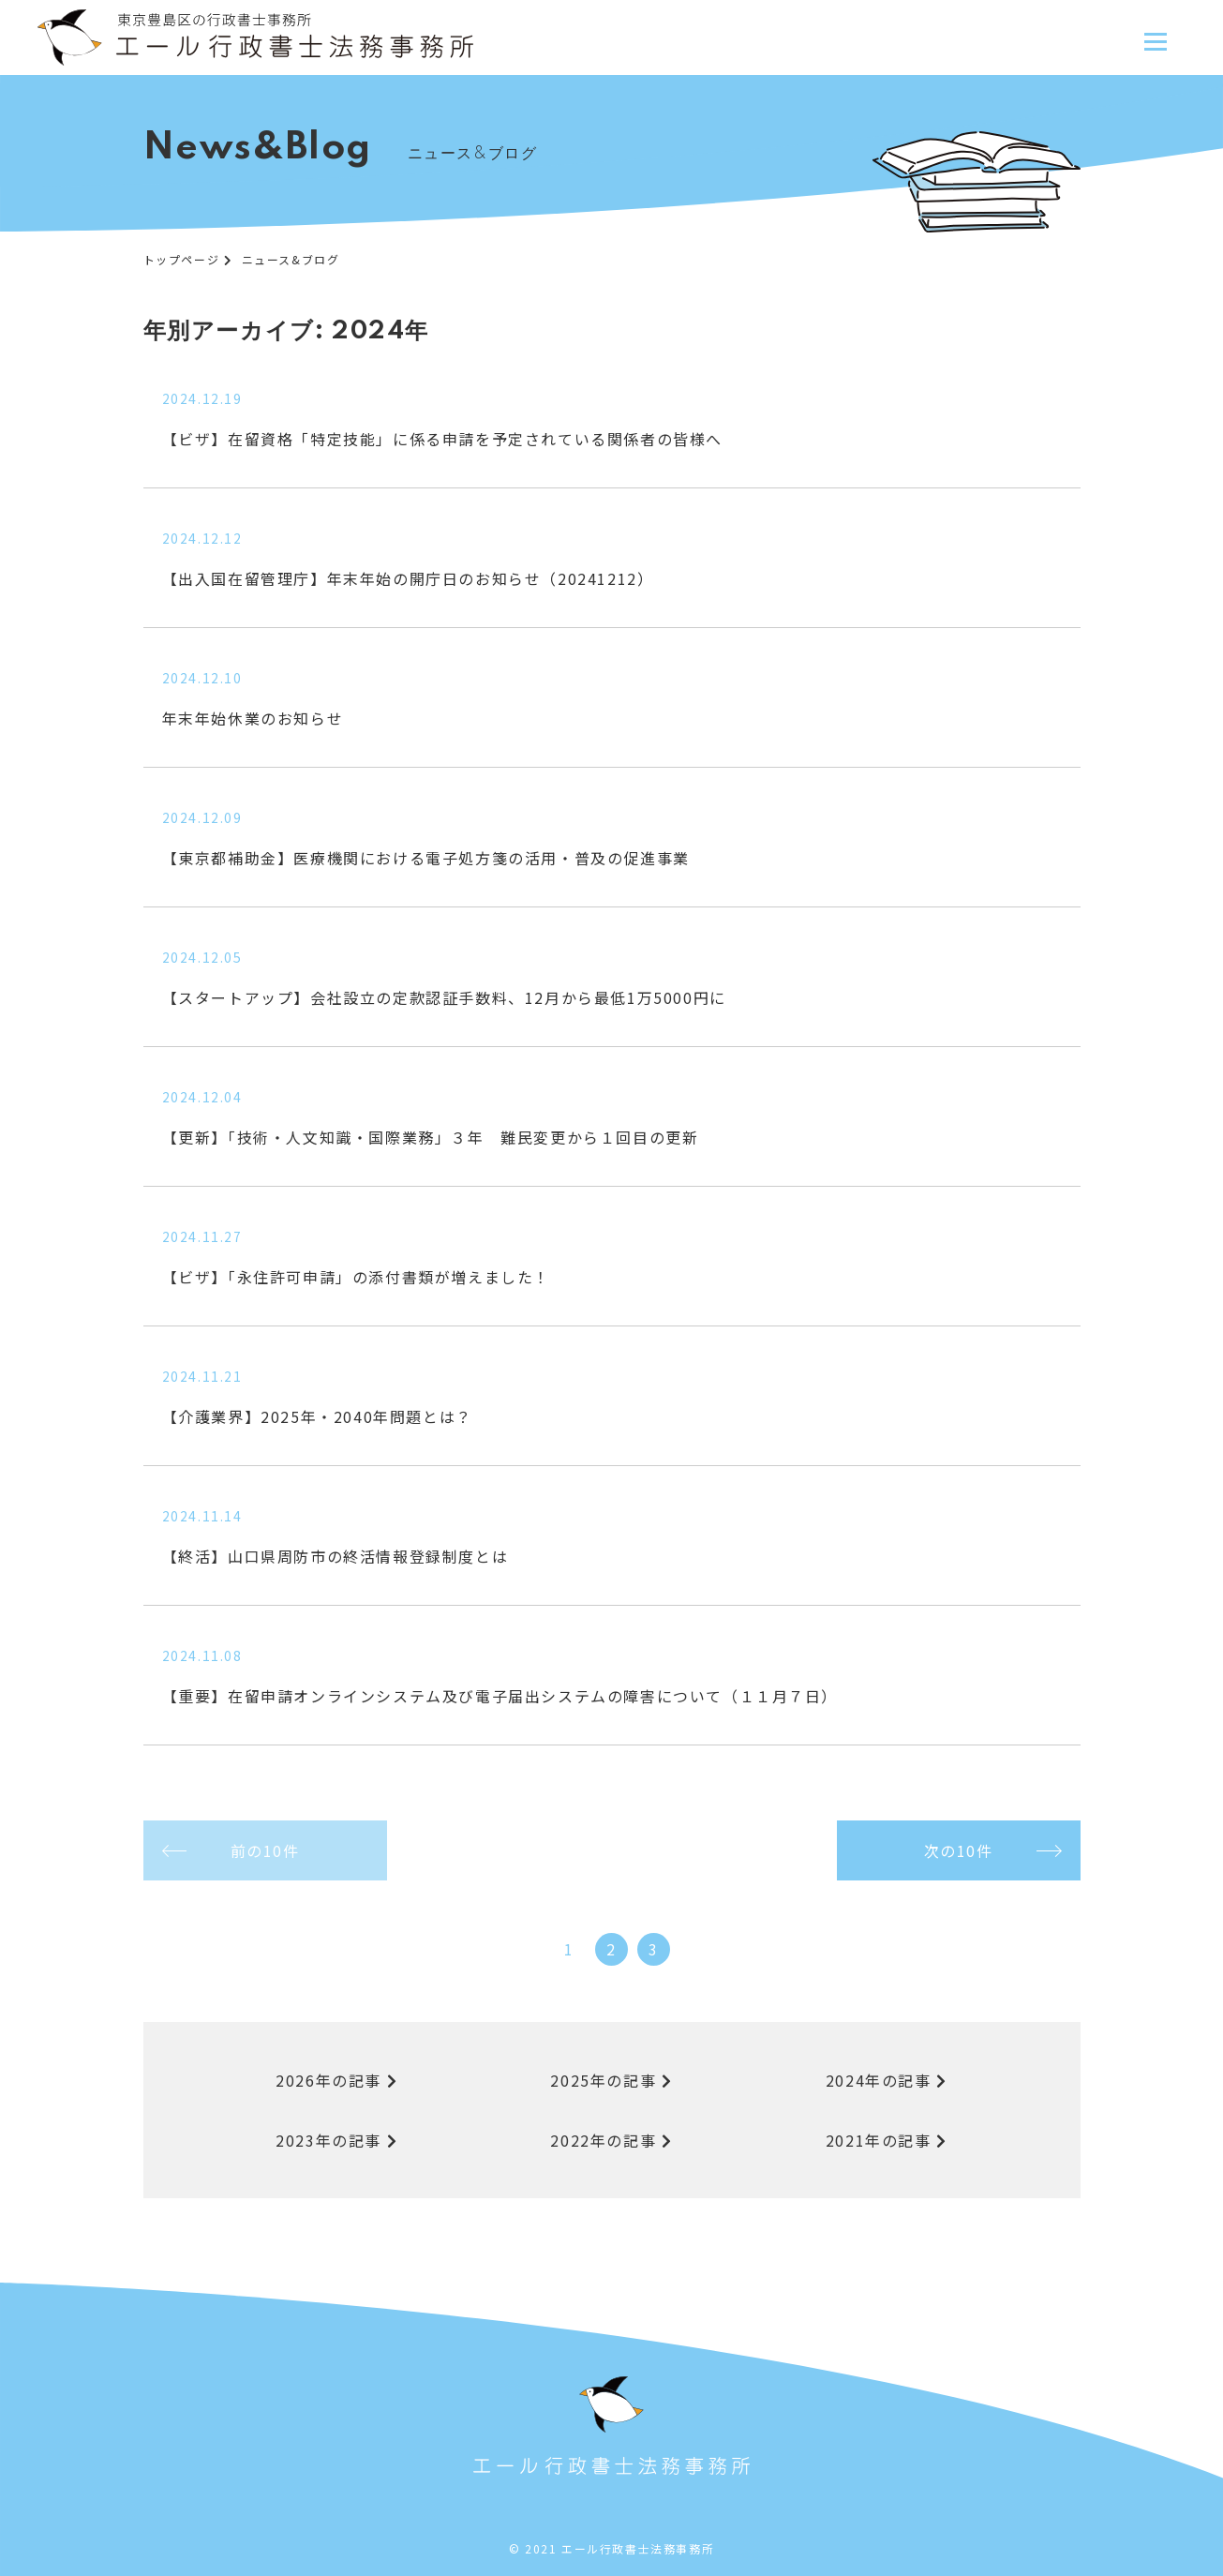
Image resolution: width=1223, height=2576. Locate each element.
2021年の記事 (886, 2140)
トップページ (181, 259)
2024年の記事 (886, 2080)
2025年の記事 (611, 2080)
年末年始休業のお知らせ (253, 718)
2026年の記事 (336, 2080)
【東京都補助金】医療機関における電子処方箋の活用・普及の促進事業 (426, 857)
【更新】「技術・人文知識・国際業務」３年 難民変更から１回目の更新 (430, 1137)
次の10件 (958, 1850)
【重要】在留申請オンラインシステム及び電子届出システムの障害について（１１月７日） (500, 1696)
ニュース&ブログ (291, 259)
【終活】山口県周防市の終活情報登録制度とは (335, 1556)
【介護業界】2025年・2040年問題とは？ (317, 1416)
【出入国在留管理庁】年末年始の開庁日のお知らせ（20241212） (408, 578)
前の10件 (265, 1850)
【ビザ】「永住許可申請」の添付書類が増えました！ (356, 1277)
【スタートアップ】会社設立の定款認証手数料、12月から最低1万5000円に (444, 997)
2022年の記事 (611, 2140)
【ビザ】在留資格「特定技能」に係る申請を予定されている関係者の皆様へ (442, 438)
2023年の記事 (336, 2140)
